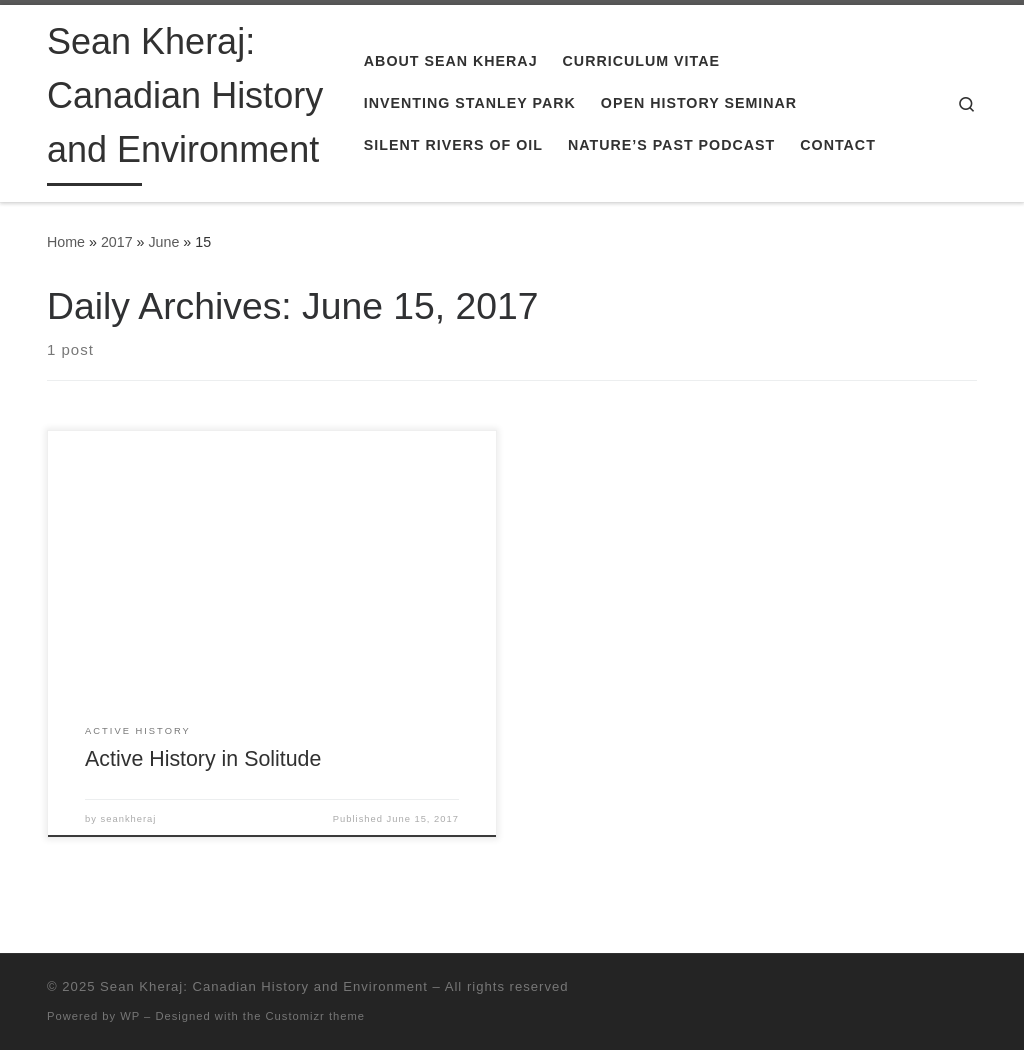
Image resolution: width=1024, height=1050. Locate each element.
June (163, 242)
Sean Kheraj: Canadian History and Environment (264, 986)
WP (130, 1016)
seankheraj (129, 819)
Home (66, 242)
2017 (117, 242)
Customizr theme (316, 1016)
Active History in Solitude (203, 759)
